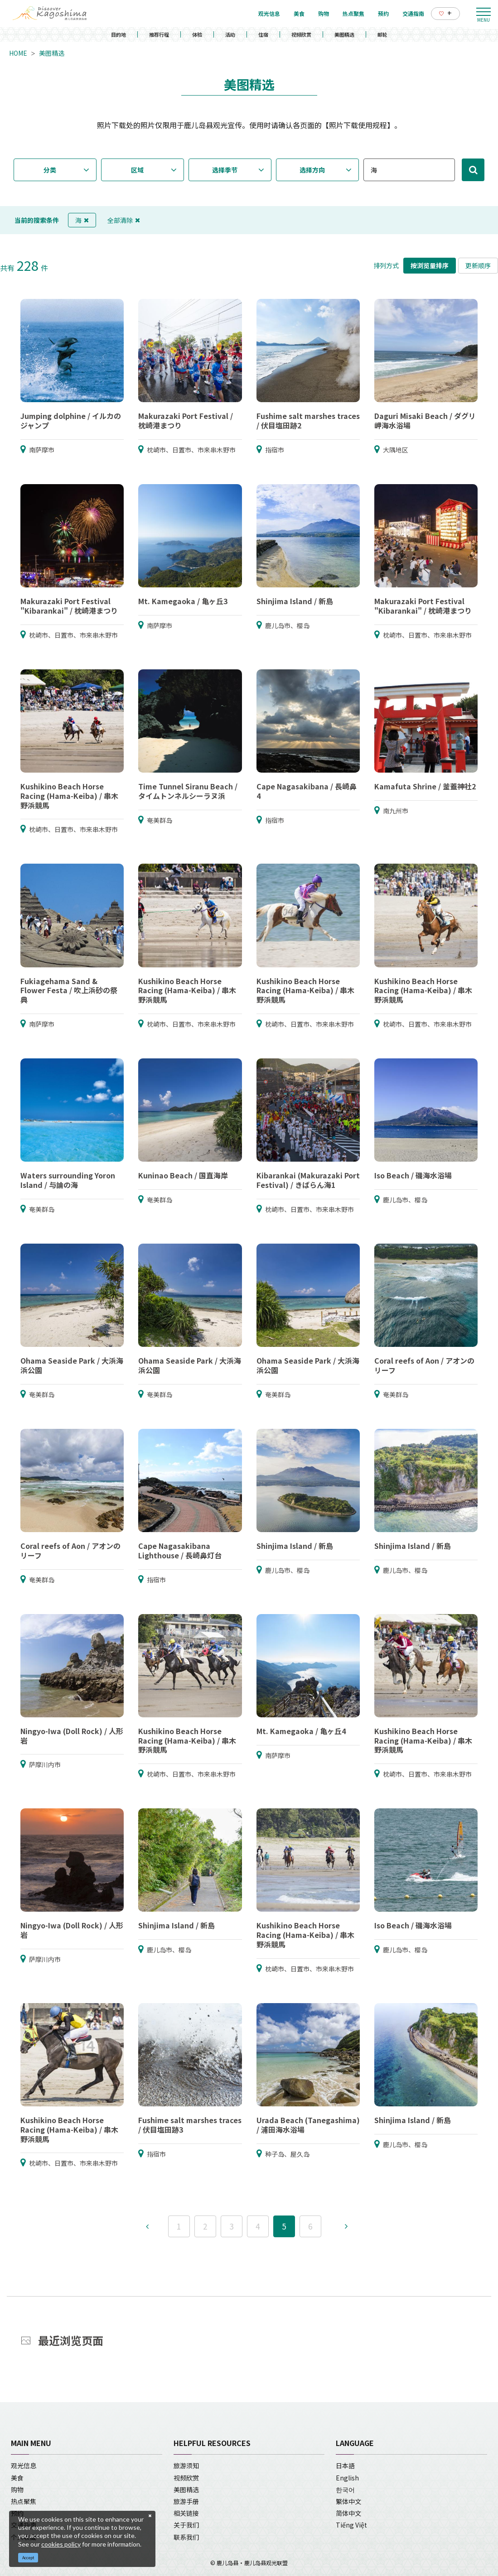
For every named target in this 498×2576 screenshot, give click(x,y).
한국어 (345, 2489)
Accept (28, 2558)
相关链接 (186, 2513)
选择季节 (224, 169)
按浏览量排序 (430, 265)
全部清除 (123, 220)
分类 (50, 169)
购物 (17, 2489)
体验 (197, 34)
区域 (137, 169)
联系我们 (186, 2537)
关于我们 (186, 2524)
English (347, 2477)
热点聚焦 (23, 2501)
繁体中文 (348, 2501)
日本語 (345, 2465)
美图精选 (344, 34)
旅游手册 (186, 2501)
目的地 (118, 34)
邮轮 (382, 34)
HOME (18, 53)
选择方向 (312, 169)
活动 (230, 34)
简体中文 (348, 2513)
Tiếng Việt (351, 2524)
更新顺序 (478, 265)
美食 (17, 2477)
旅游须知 (186, 2465)
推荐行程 (159, 34)
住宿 (263, 34)
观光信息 (23, 2465)
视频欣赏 (301, 34)
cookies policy (61, 2544)
